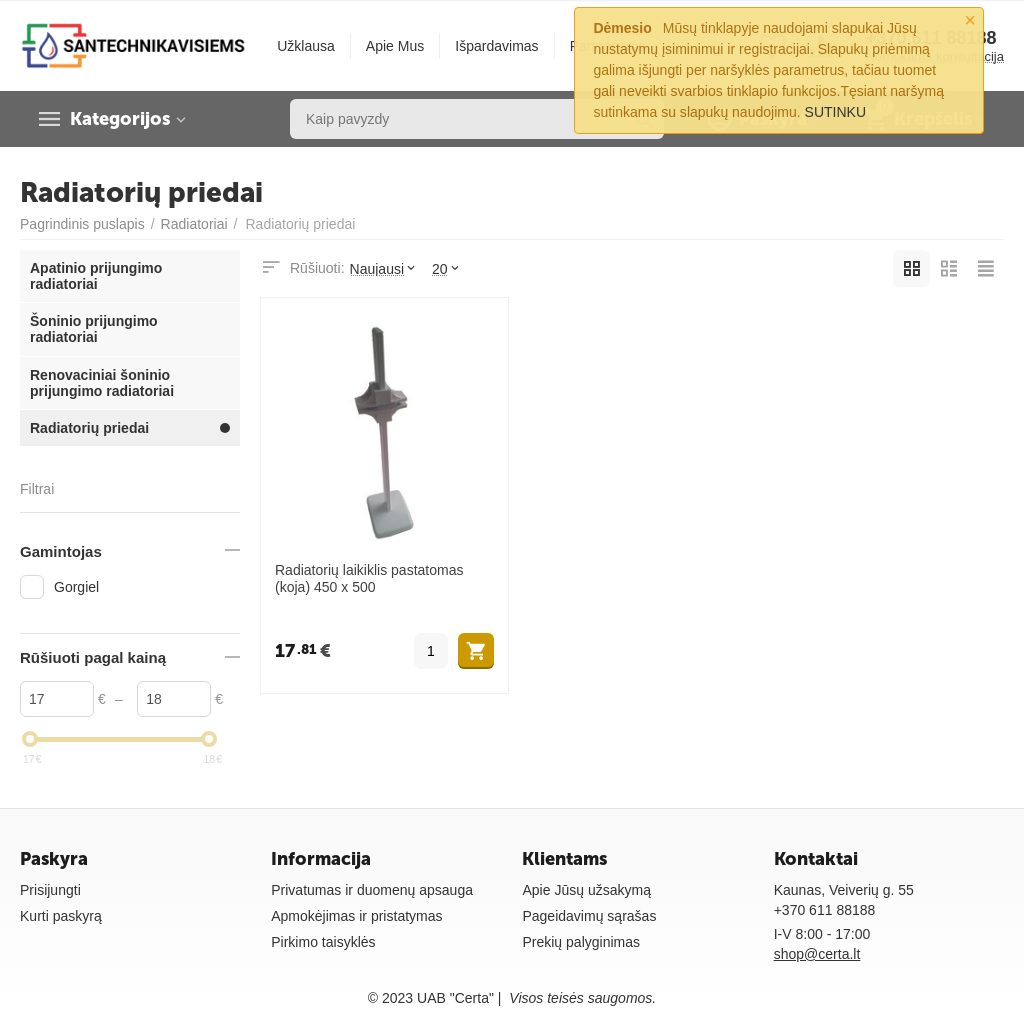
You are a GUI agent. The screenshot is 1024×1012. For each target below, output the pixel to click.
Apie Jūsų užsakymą (586, 890)
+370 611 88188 (825, 910)
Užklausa (306, 46)
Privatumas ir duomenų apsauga (372, 890)
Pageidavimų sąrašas (589, 916)
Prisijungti (50, 890)
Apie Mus (395, 46)
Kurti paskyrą (61, 916)
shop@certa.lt (817, 954)
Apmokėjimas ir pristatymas (356, 916)
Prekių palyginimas (581, 942)
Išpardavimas (496, 46)
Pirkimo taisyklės (323, 942)
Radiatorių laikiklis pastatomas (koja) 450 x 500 (369, 578)
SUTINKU (836, 112)
